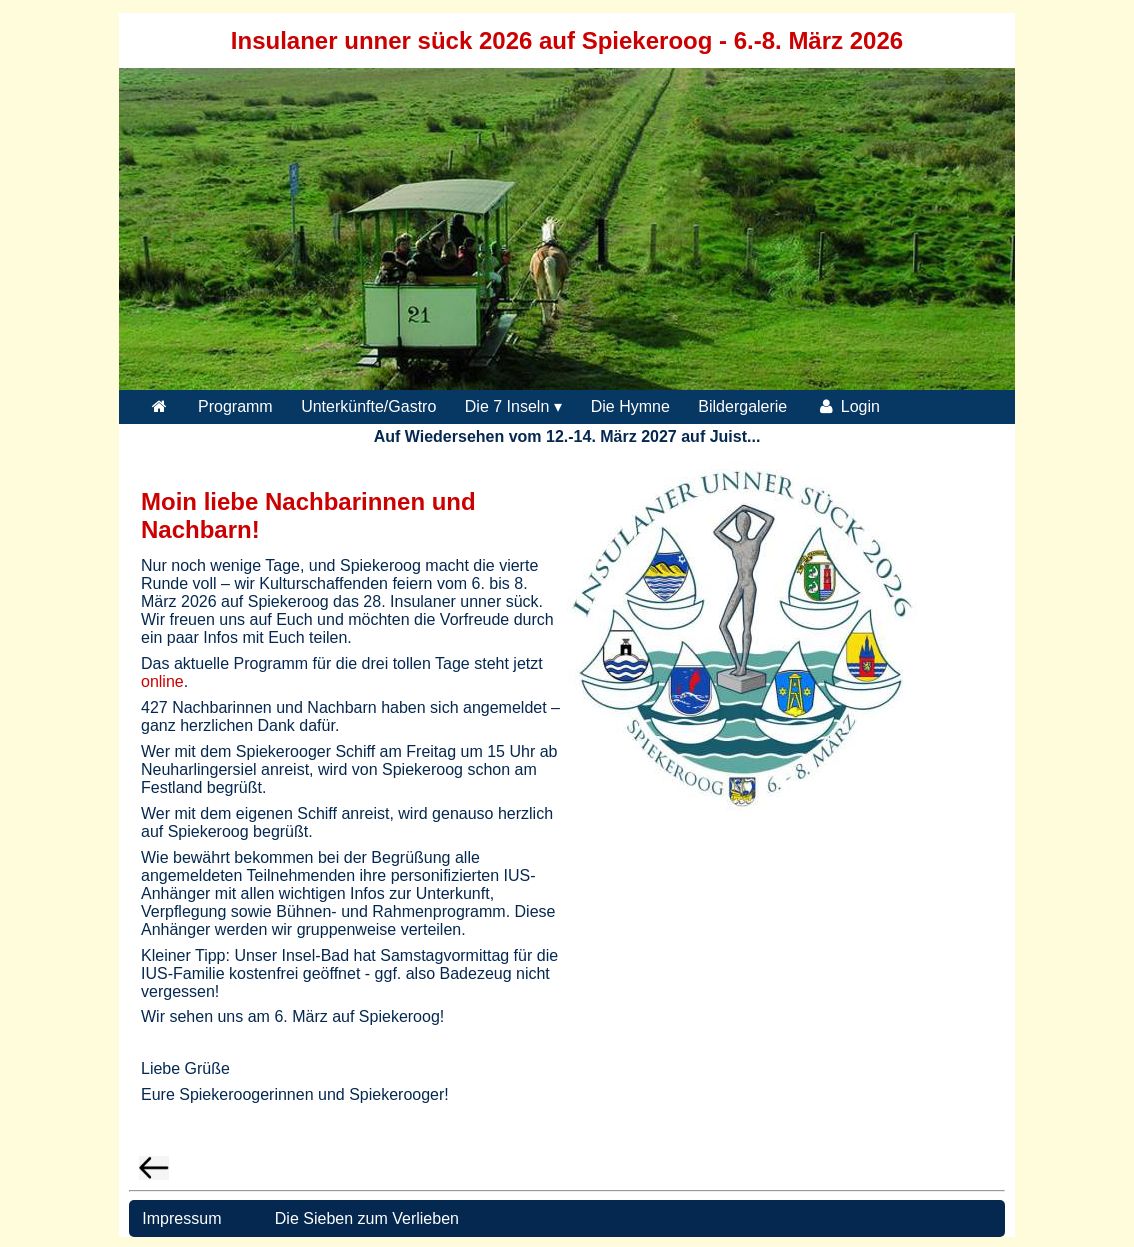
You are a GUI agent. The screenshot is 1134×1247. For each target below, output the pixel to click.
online (162, 681)
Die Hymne (630, 406)
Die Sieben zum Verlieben (367, 1218)
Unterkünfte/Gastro (368, 406)
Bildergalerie (742, 406)
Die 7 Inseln (507, 406)
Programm (235, 406)
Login (848, 406)
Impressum (180, 1218)
